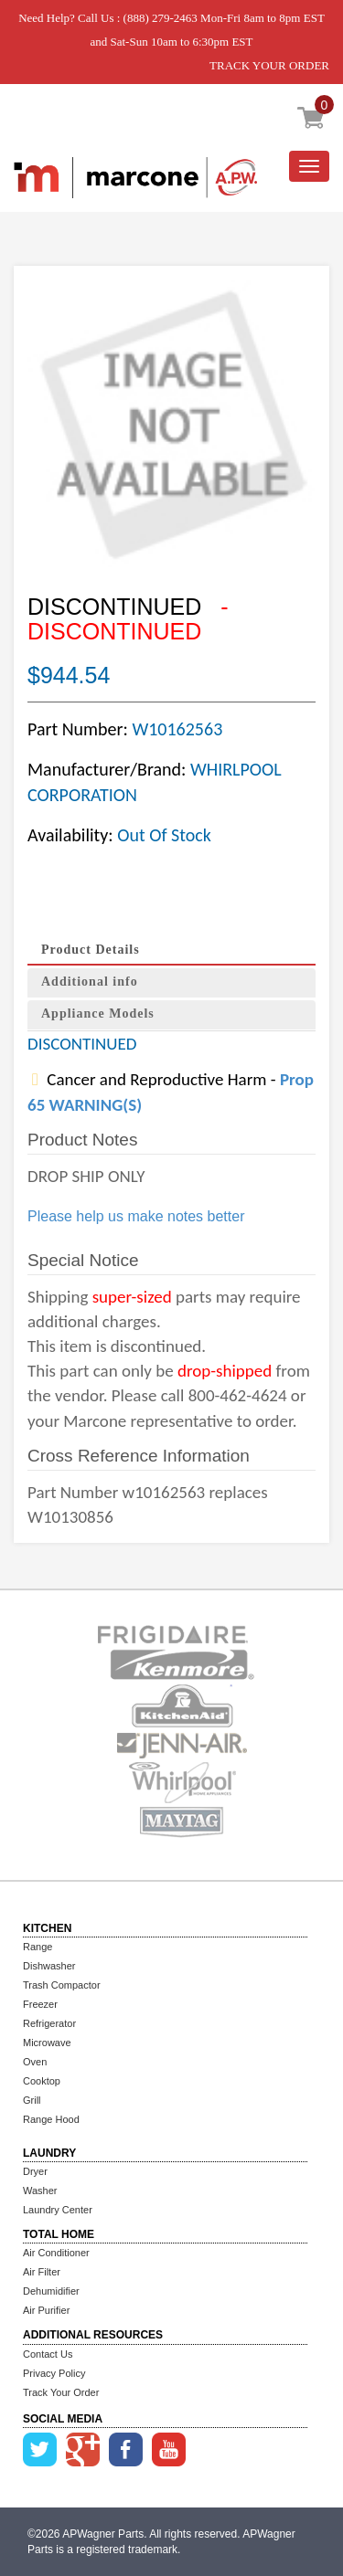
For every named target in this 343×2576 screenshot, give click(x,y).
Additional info (89, 981)
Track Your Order (61, 2392)
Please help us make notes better (135, 1216)
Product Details (90, 949)
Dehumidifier (51, 2291)
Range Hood (51, 2119)
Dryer (35, 2171)
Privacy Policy (54, 2373)
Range (37, 1946)
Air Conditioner (56, 2252)
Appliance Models (98, 1013)
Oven (35, 2061)
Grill (32, 2100)
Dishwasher (49, 1965)
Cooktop (41, 2080)
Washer (40, 2190)
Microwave (47, 2042)
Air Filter (41, 2271)
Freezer (40, 2004)
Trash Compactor (62, 1985)
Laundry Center (57, 2209)
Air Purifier (46, 2310)
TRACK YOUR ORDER (269, 65)
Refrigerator (49, 2023)
